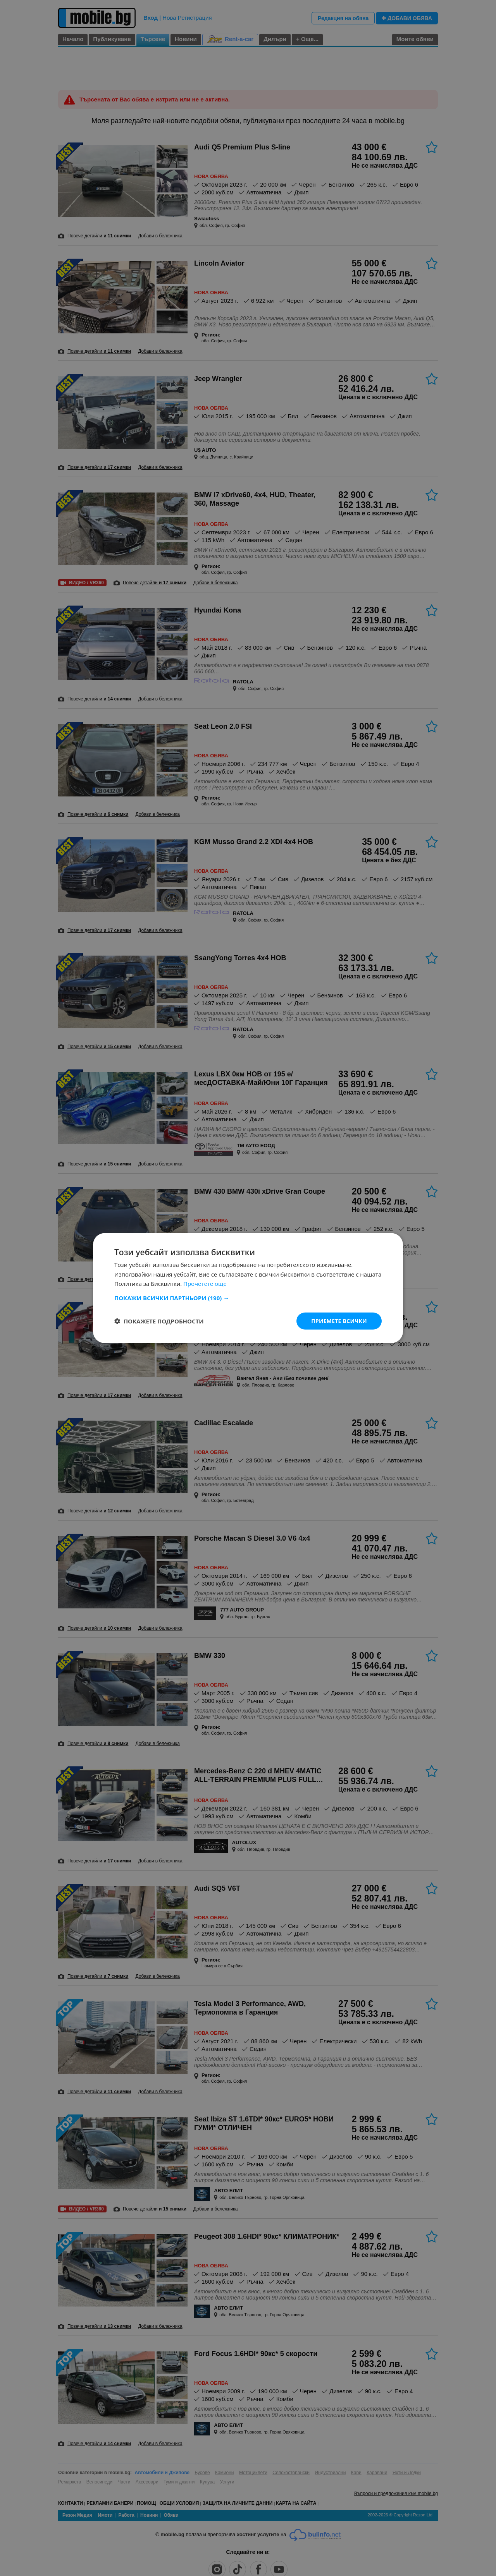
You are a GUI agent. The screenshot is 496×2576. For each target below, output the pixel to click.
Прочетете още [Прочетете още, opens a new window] (205, 1283)
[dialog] (248, 1288)
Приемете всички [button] (338, 1320)
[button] (248, 1297)
